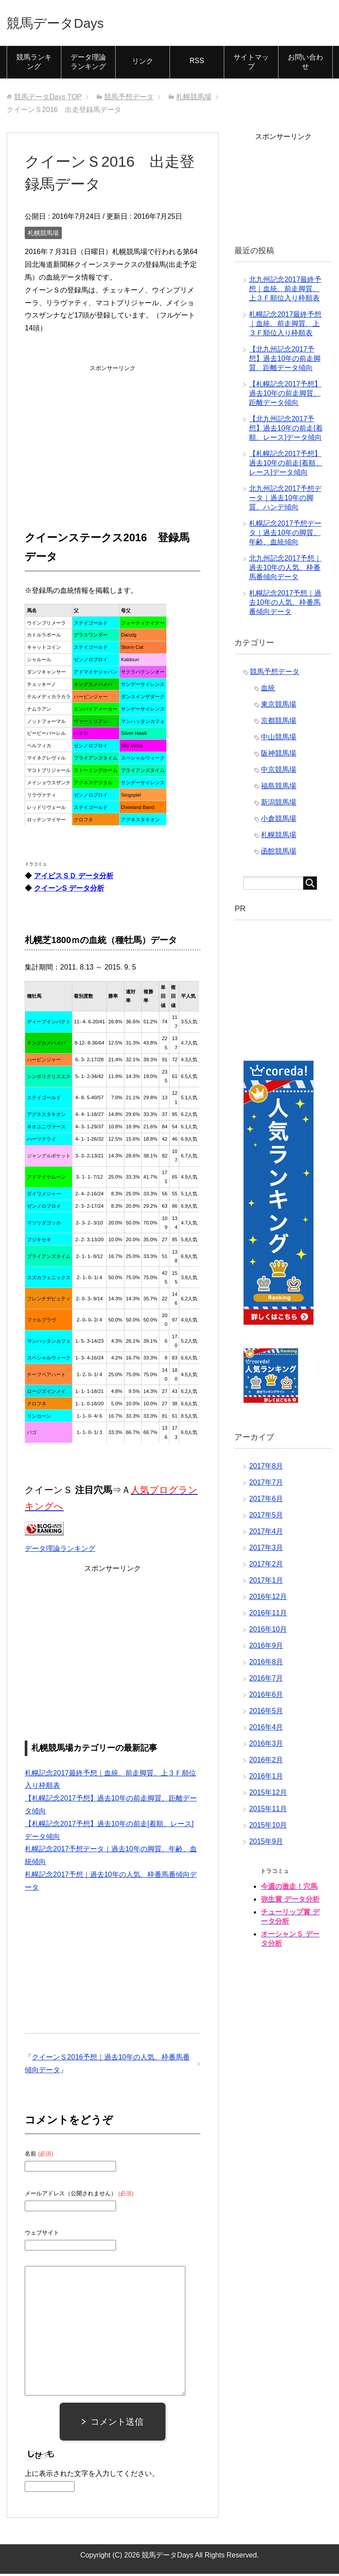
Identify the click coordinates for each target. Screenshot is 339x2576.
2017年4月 (266, 1533)
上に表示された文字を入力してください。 (92, 2475)
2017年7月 (266, 1484)
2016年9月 (266, 1647)
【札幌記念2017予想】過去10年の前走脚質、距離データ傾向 (285, 395)
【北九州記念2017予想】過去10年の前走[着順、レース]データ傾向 (285, 430)
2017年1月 (266, 1582)
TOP (48, 99)
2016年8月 (266, 1664)
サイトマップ (251, 64)
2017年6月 (266, 1501)
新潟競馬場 (278, 804)
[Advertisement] (112, 432)
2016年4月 (266, 1729)
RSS (196, 63)
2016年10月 (267, 1631)
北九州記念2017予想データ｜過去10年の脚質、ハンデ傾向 (285, 500)
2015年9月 (266, 1843)
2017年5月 (266, 1517)
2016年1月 (266, 1778)
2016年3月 (266, 1745)
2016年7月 (266, 1680)
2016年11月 (267, 1615)
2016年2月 (266, 1762)
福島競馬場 (278, 788)
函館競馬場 (278, 853)
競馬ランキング (34, 64)
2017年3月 (266, 1550)
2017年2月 (266, 1566)
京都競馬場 (278, 722)
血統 (268, 690)
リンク (142, 63)
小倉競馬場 (278, 820)
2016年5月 (266, 1713)
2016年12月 (267, 1599)
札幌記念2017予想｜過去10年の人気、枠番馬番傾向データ (285, 605)
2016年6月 (266, 1696)
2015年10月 (267, 1827)
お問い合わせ (305, 64)
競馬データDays (65, 24)
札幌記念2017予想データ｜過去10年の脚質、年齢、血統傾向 (285, 535)
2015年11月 (267, 1811)
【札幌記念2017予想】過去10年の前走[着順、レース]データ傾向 (285, 465)
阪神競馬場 (278, 755)
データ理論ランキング (88, 64)
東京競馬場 (278, 706)
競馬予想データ (274, 674)
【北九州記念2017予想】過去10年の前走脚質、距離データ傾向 (284, 361)
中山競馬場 (278, 739)
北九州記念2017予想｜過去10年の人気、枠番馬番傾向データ (285, 570)
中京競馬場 (278, 771)
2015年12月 (267, 1794)
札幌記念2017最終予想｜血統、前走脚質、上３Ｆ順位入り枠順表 (285, 326)
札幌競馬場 (43, 235)
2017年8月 (266, 1468)
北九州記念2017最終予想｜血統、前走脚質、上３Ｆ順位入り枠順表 (285, 291)
